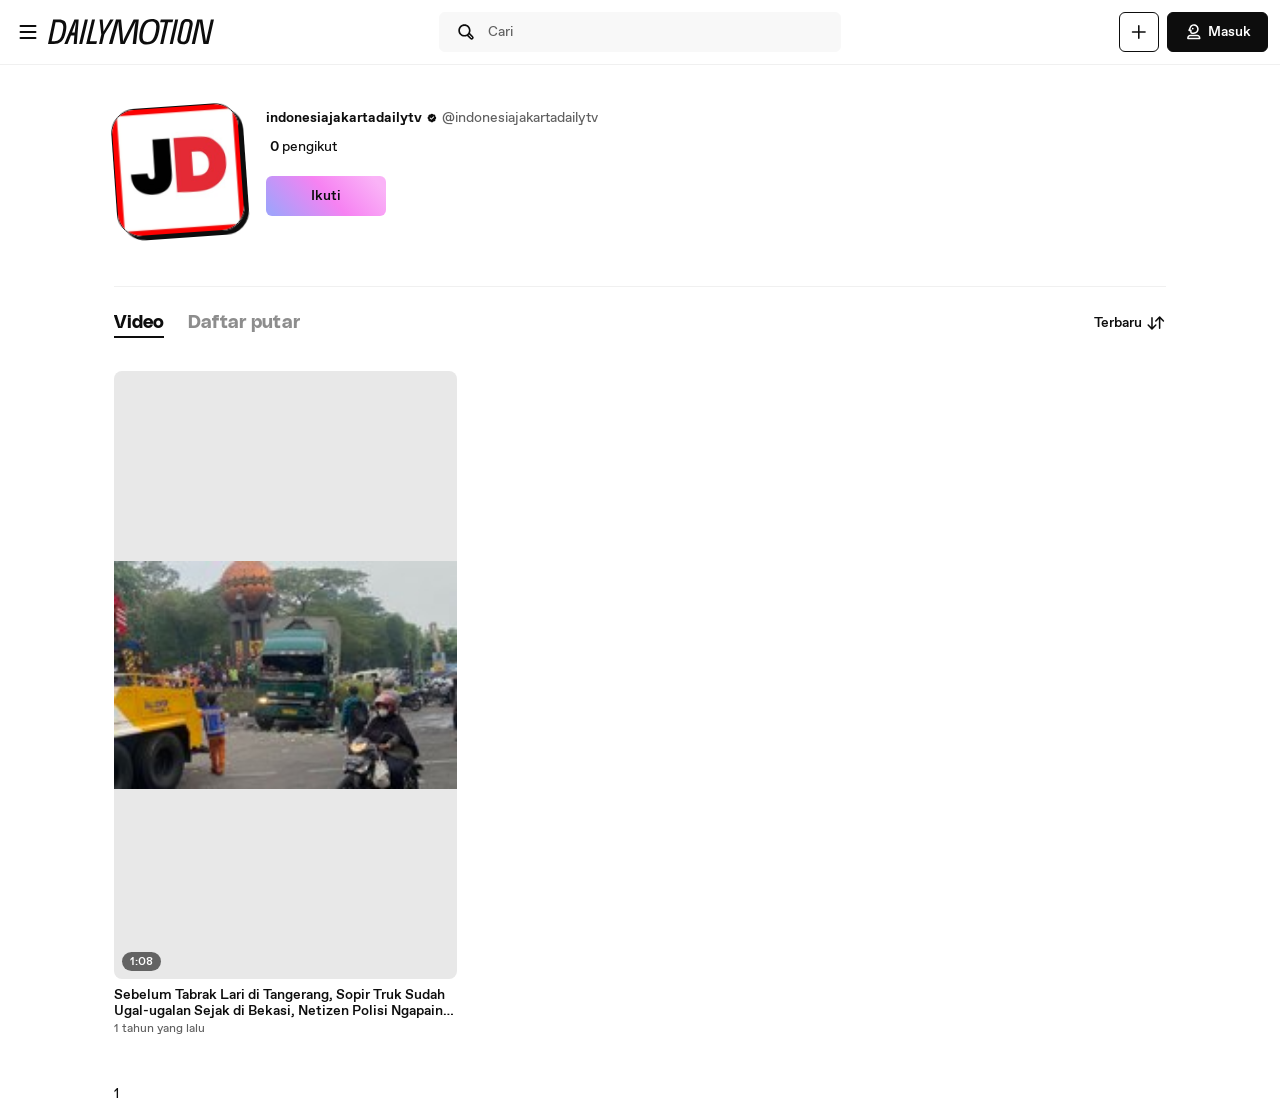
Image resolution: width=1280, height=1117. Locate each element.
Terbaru (1130, 323)
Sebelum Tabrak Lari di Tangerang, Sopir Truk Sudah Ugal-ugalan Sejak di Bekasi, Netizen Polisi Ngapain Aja (279, 1003)
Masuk (1217, 32)
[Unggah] (1139, 32)
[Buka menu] (28, 32)
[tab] (139, 323)
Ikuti (326, 196)
